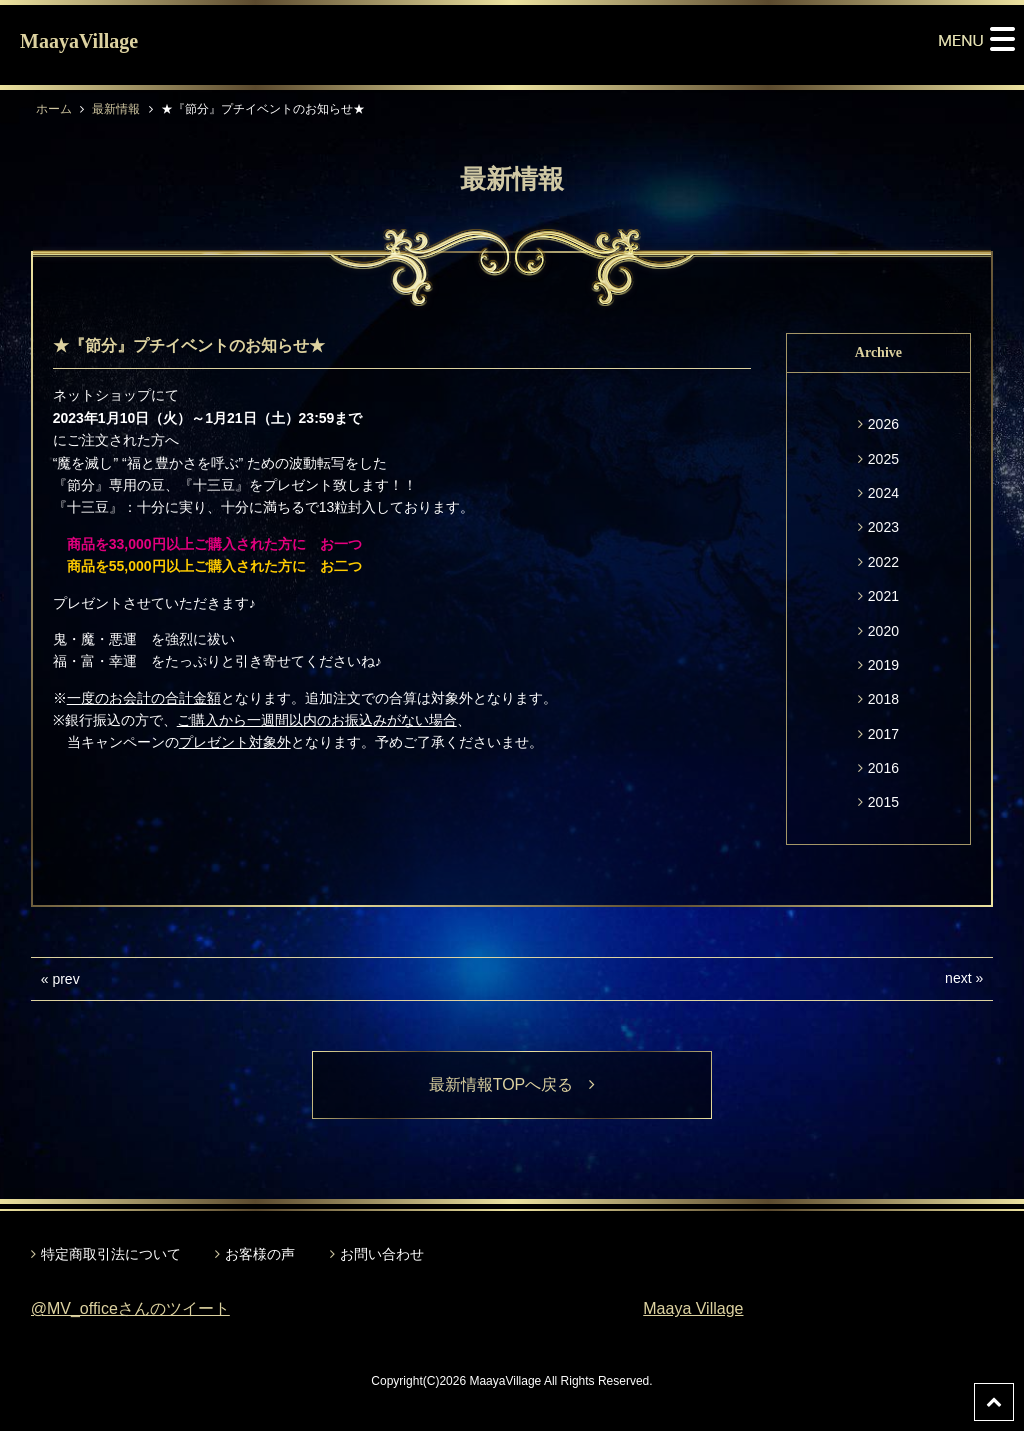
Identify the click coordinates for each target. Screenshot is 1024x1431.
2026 (883, 424)
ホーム (54, 109)
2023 (883, 527)
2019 (883, 665)
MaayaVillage (79, 41)
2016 (883, 768)
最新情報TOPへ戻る (512, 1084)
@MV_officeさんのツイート (130, 1308)
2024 (883, 493)
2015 (883, 802)
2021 (883, 596)
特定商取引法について (111, 1254)
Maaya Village (693, 1308)
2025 (883, 459)
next (958, 978)
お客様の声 (260, 1254)
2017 (883, 734)
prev (65, 979)
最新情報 (116, 109)
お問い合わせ (382, 1254)
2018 (883, 699)
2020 (883, 631)
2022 (883, 562)
